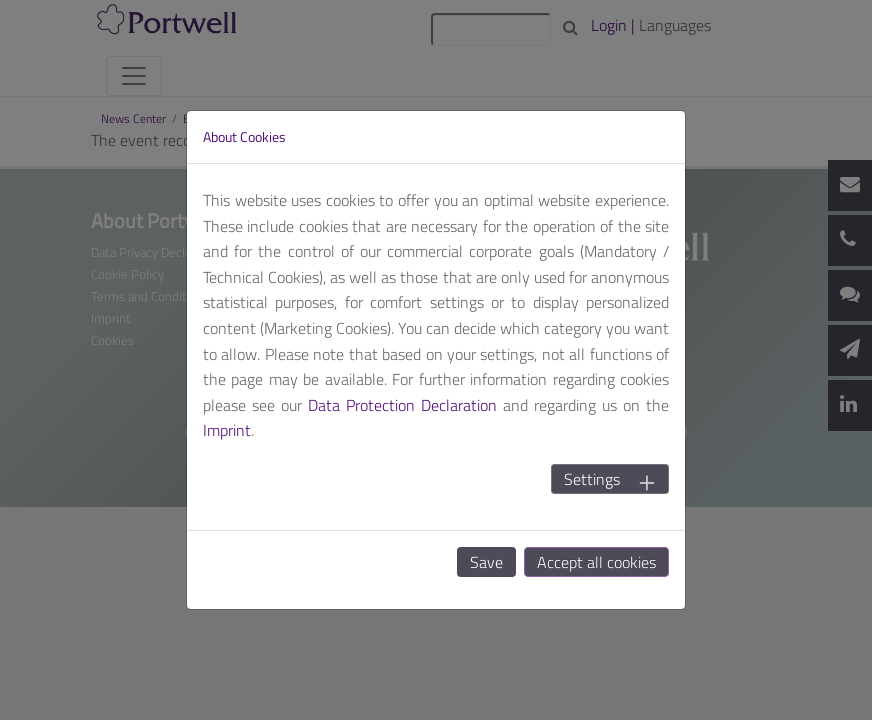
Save (486, 562)
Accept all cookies (596, 562)
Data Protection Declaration (402, 405)
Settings (592, 479)
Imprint (227, 430)
